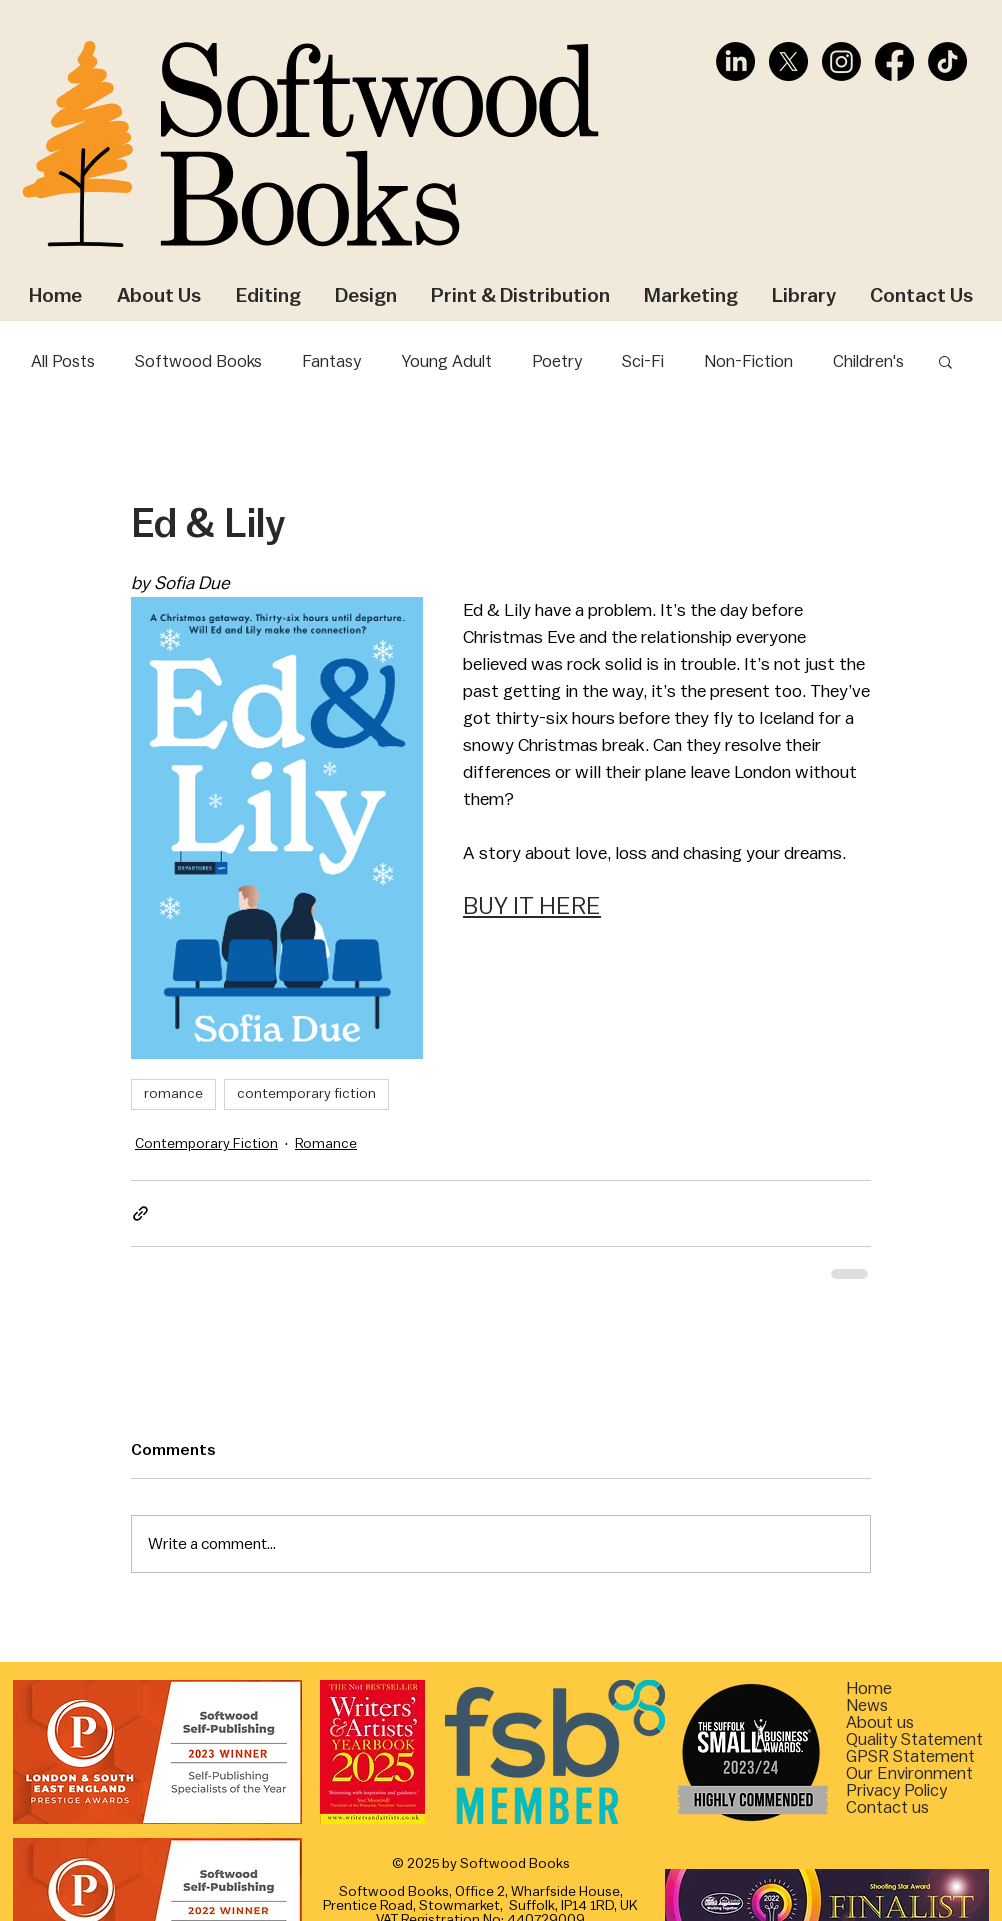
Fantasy (331, 361)
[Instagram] (841, 61)
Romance (326, 1144)
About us (880, 1722)
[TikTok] (947, 61)
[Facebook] (894, 61)
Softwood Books (198, 361)
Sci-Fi (643, 361)
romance (173, 1094)
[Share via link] (140, 1213)
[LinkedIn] (735, 61)
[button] (945, 361)
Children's (868, 361)
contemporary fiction (306, 1094)
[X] (788, 61)
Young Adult (446, 361)
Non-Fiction (748, 361)
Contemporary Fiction (206, 1144)
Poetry (557, 361)
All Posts (63, 361)
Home (869, 1688)
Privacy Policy (896, 1790)
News (867, 1705)
